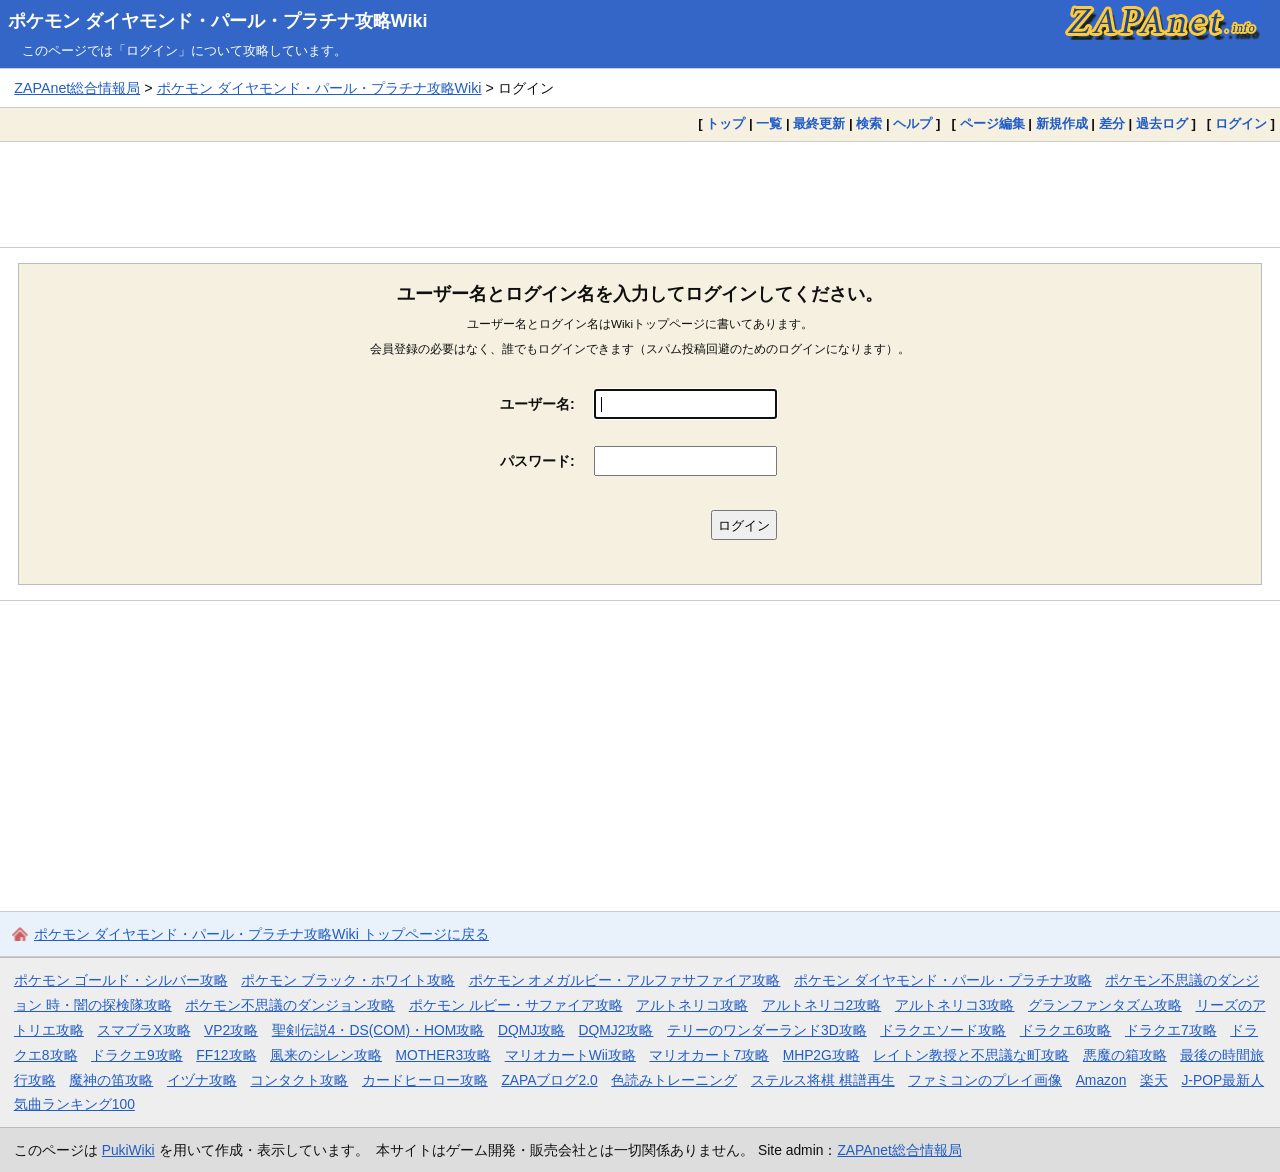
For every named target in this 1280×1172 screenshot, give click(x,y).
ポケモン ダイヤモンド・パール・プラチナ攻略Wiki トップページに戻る (261, 934)
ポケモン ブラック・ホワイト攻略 (348, 980)
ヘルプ (912, 123)
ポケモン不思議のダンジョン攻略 (290, 1005)
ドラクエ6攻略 (1066, 1030)
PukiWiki (128, 1150)
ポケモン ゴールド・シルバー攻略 (121, 980)
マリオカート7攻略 (709, 1055)
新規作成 (1062, 123)
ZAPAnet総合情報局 (77, 88)
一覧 (769, 123)
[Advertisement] (640, 194)
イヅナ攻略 (202, 1080)
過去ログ (1162, 123)
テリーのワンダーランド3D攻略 (767, 1030)
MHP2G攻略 (821, 1055)
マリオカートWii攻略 (570, 1055)
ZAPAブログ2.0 (549, 1080)
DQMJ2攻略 (616, 1030)
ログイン (1241, 123)
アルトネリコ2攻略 (822, 1005)
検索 (869, 123)
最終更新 (819, 123)
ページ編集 (992, 123)
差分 (1112, 123)
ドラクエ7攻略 (1171, 1030)
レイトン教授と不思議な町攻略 (971, 1055)
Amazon (1101, 1080)
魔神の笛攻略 (111, 1080)
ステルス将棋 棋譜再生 (823, 1080)
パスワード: (537, 461)
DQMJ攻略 (531, 1030)
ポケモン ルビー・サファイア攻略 (516, 1005)
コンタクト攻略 (299, 1080)
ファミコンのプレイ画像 (985, 1080)
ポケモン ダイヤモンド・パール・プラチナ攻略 (943, 980)
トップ (725, 123)
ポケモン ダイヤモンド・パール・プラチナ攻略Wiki (218, 21)
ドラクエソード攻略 (943, 1030)
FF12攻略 (226, 1055)
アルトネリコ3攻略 (955, 1005)
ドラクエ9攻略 (137, 1055)
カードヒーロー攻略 (425, 1080)
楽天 (1154, 1080)
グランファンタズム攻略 (1105, 1005)
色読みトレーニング (674, 1080)
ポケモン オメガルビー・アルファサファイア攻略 (625, 980)
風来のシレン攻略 (326, 1055)
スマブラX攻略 (143, 1030)
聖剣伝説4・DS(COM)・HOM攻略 (378, 1030)
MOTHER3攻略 (444, 1055)
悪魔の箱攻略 (1125, 1055)
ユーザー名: (537, 404)
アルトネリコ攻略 (692, 1005)
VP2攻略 (231, 1030)
